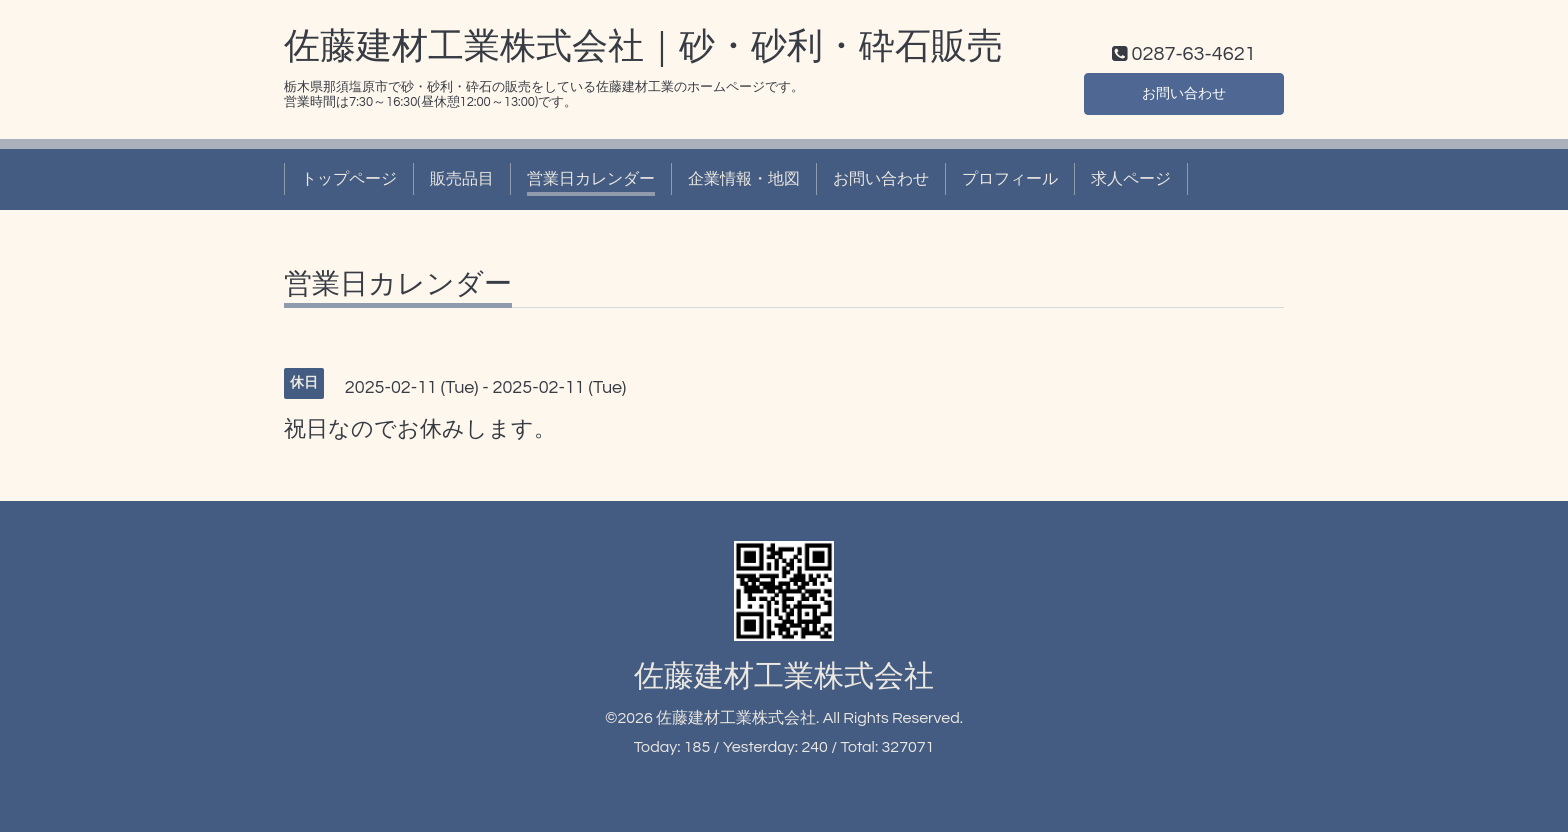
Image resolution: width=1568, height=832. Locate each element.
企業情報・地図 (744, 179)
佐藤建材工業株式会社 (784, 676)
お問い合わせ (1184, 91)
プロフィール (1010, 179)
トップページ (349, 179)
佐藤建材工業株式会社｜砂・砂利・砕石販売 (643, 47)
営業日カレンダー (591, 179)
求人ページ (1131, 179)
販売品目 (462, 179)
